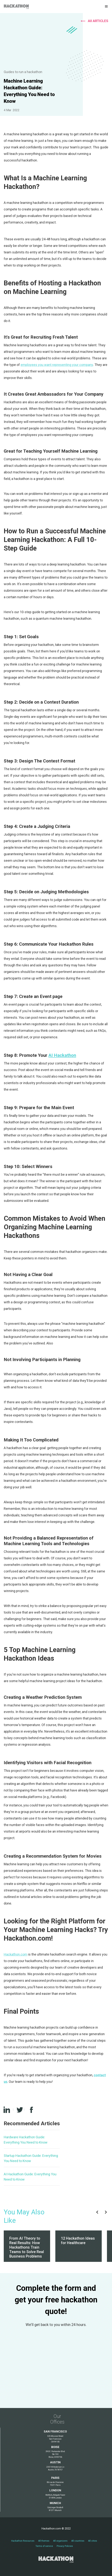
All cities (92, 2541)
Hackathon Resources (22, 2541)
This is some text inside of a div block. (78, 2251)
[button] (106, 6)
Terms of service (44, 2546)
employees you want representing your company (57, 365)
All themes (43, 2541)
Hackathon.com (15, 1954)
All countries (77, 2541)
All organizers (60, 2541)
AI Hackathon (62, 1055)
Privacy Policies (65, 2546)
